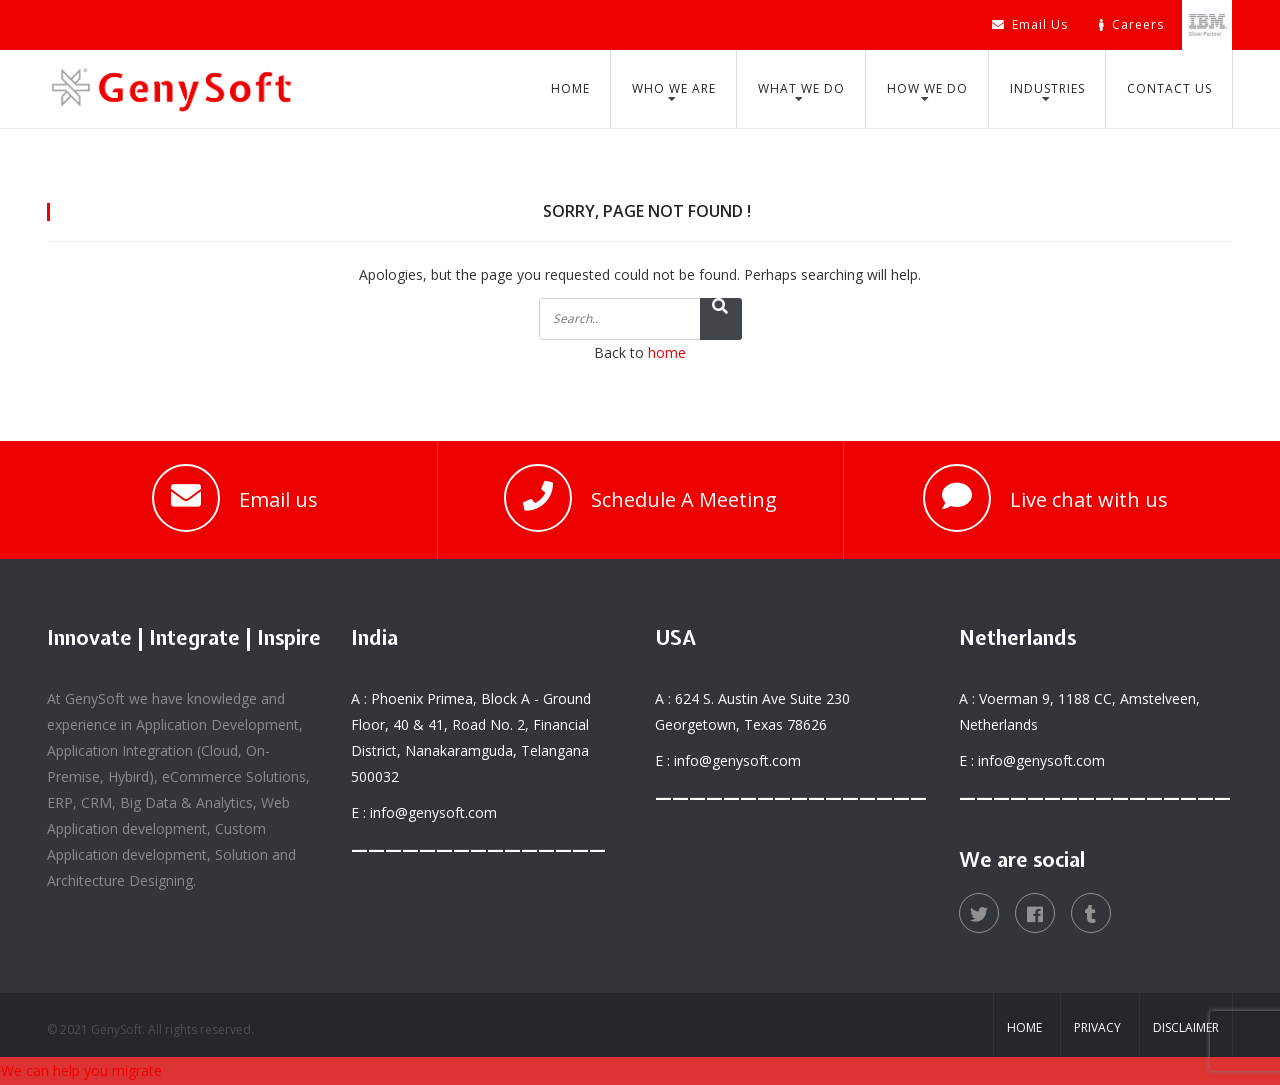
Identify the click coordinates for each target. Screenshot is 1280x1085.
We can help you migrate (81, 1070)
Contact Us (1169, 88)
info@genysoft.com (433, 812)
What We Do (801, 88)
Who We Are (674, 88)
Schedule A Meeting (684, 499)
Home (570, 88)
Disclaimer (1186, 1027)
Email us (278, 499)
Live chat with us (1089, 499)
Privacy (1097, 1027)
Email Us (1030, 24)
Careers (1131, 24)
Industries (1047, 88)
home (667, 352)
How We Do (927, 88)
